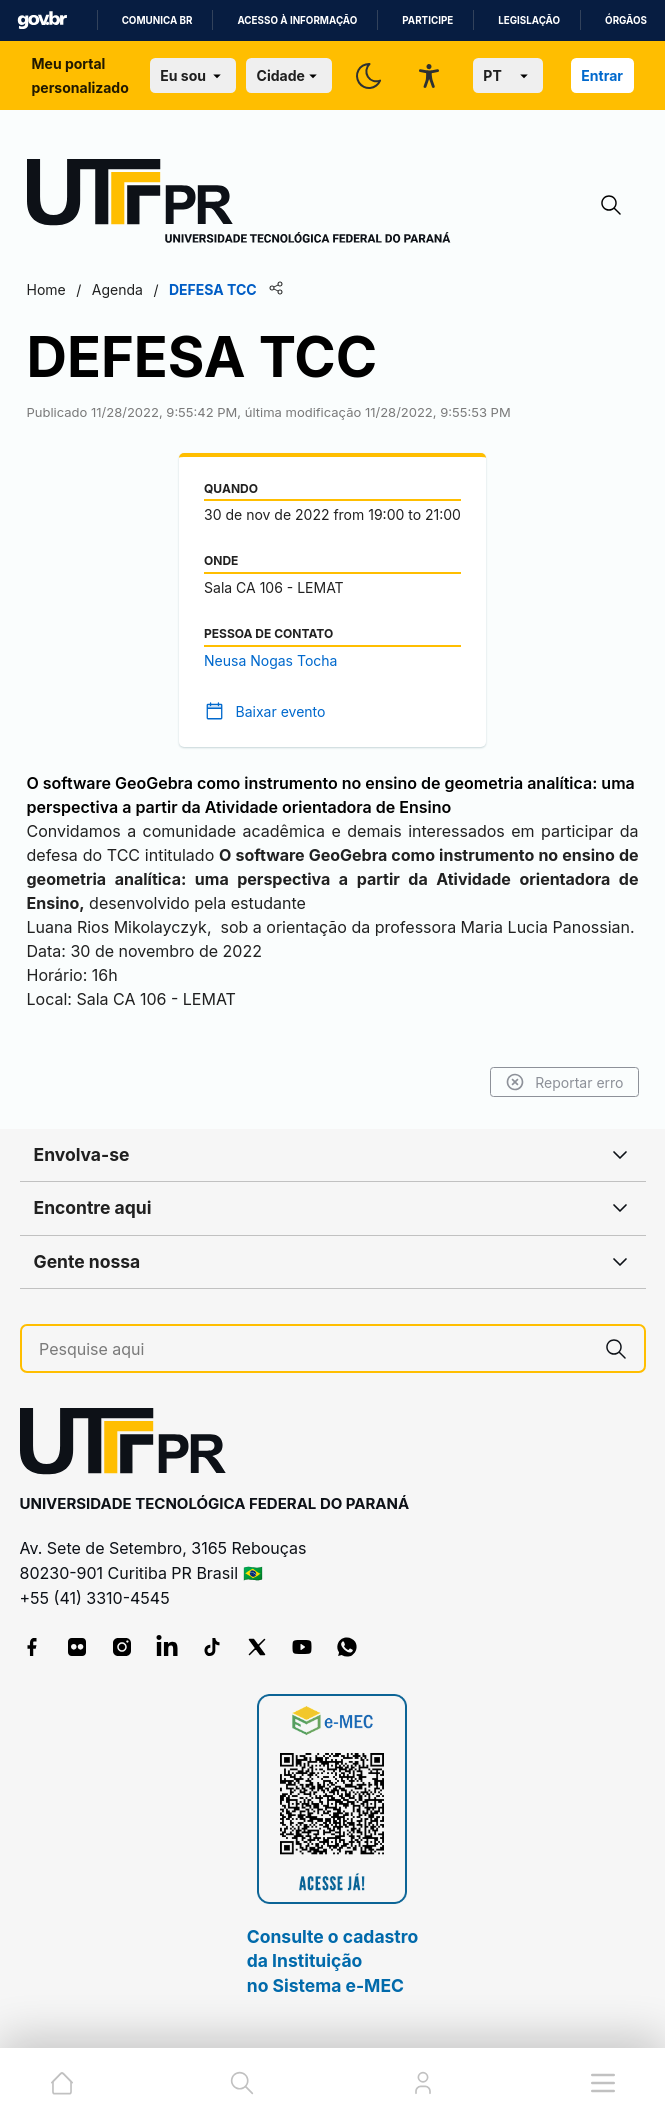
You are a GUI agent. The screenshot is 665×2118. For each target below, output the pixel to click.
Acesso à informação (297, 20)
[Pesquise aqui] (313, 1349)
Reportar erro (564, 1082)
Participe (427, 20)
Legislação (529, 20)
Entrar (602, 75)
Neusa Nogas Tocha (270, 660)
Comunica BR (157, 20)
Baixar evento (281, 711)
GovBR (42, 20)
